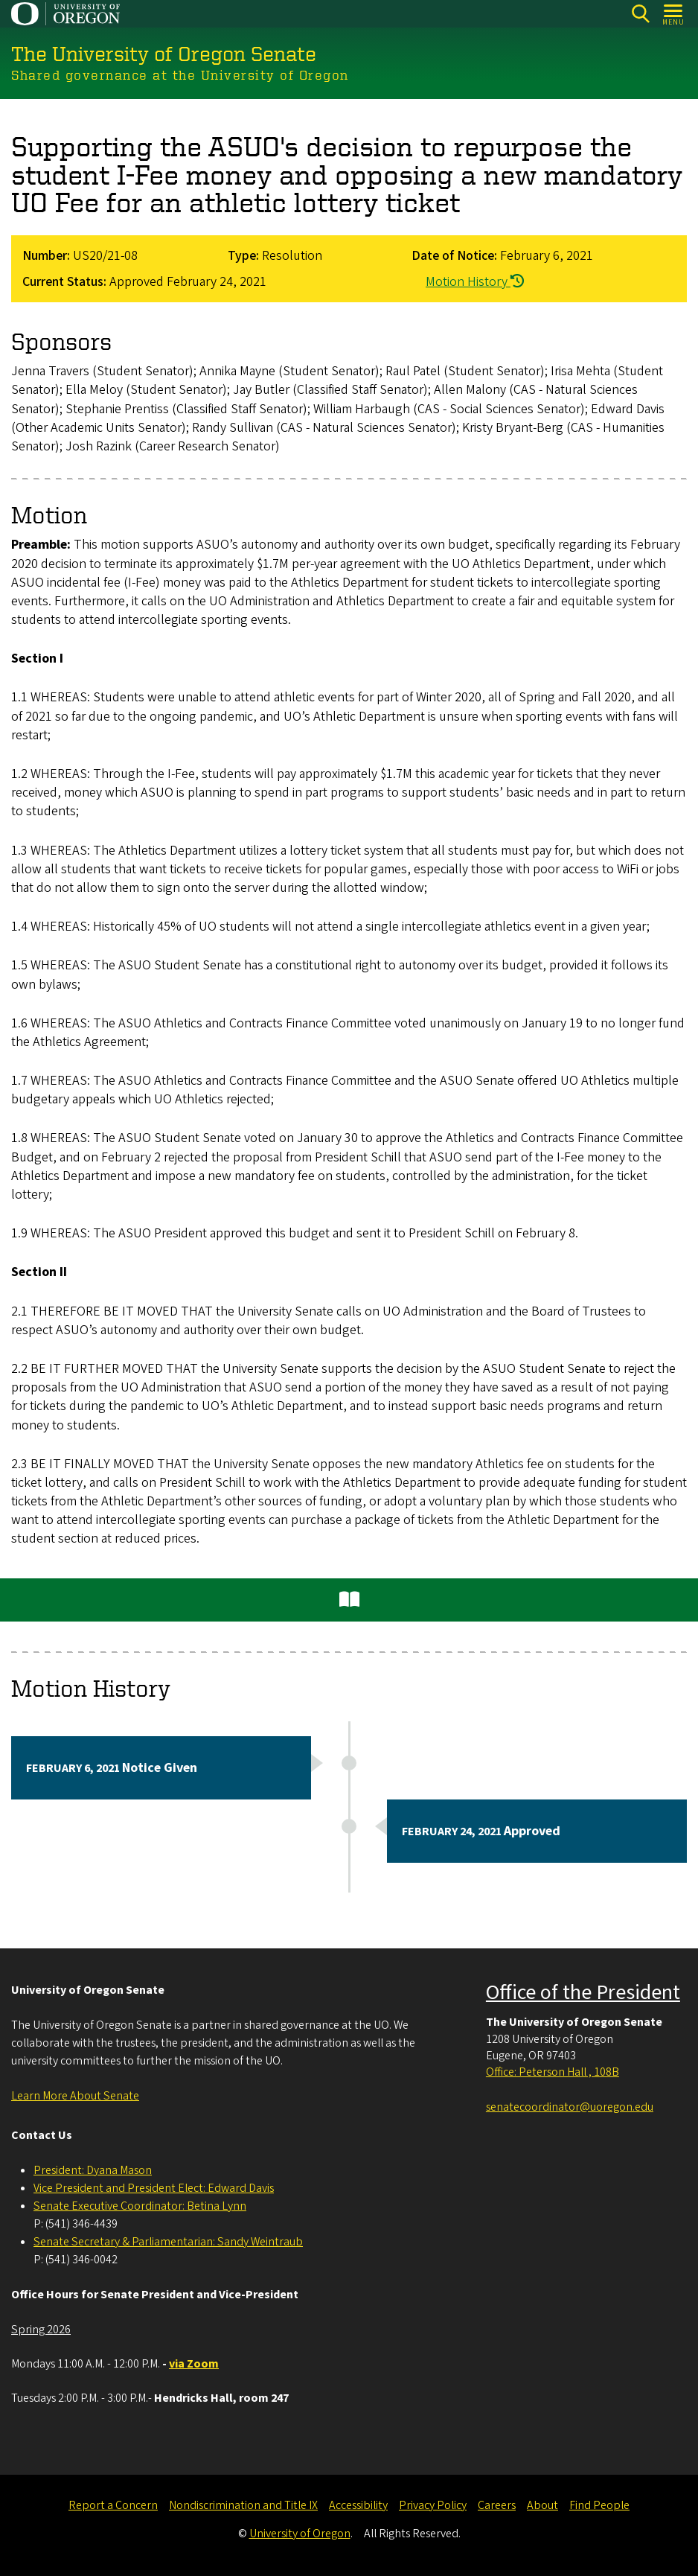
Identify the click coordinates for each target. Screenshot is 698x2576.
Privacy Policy (433, 2505)
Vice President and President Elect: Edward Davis (153, 2188)
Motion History (475, 281)
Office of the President (583, 1992)
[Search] (640, 13)
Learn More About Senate (75, 2096)
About (542, 2505)
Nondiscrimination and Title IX (243, 2505)
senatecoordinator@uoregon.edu (569, 2107)
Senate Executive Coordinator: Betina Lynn (139, 2206)
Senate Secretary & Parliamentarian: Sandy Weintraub (168, 2242)
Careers (497, 2505)
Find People (599, 2505)
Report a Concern (113, 2505)
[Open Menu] (674, 14)
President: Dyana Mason (92, 2170)
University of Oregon (299, 2533)
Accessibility (358, 2505)
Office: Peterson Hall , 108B (552, 2072)
